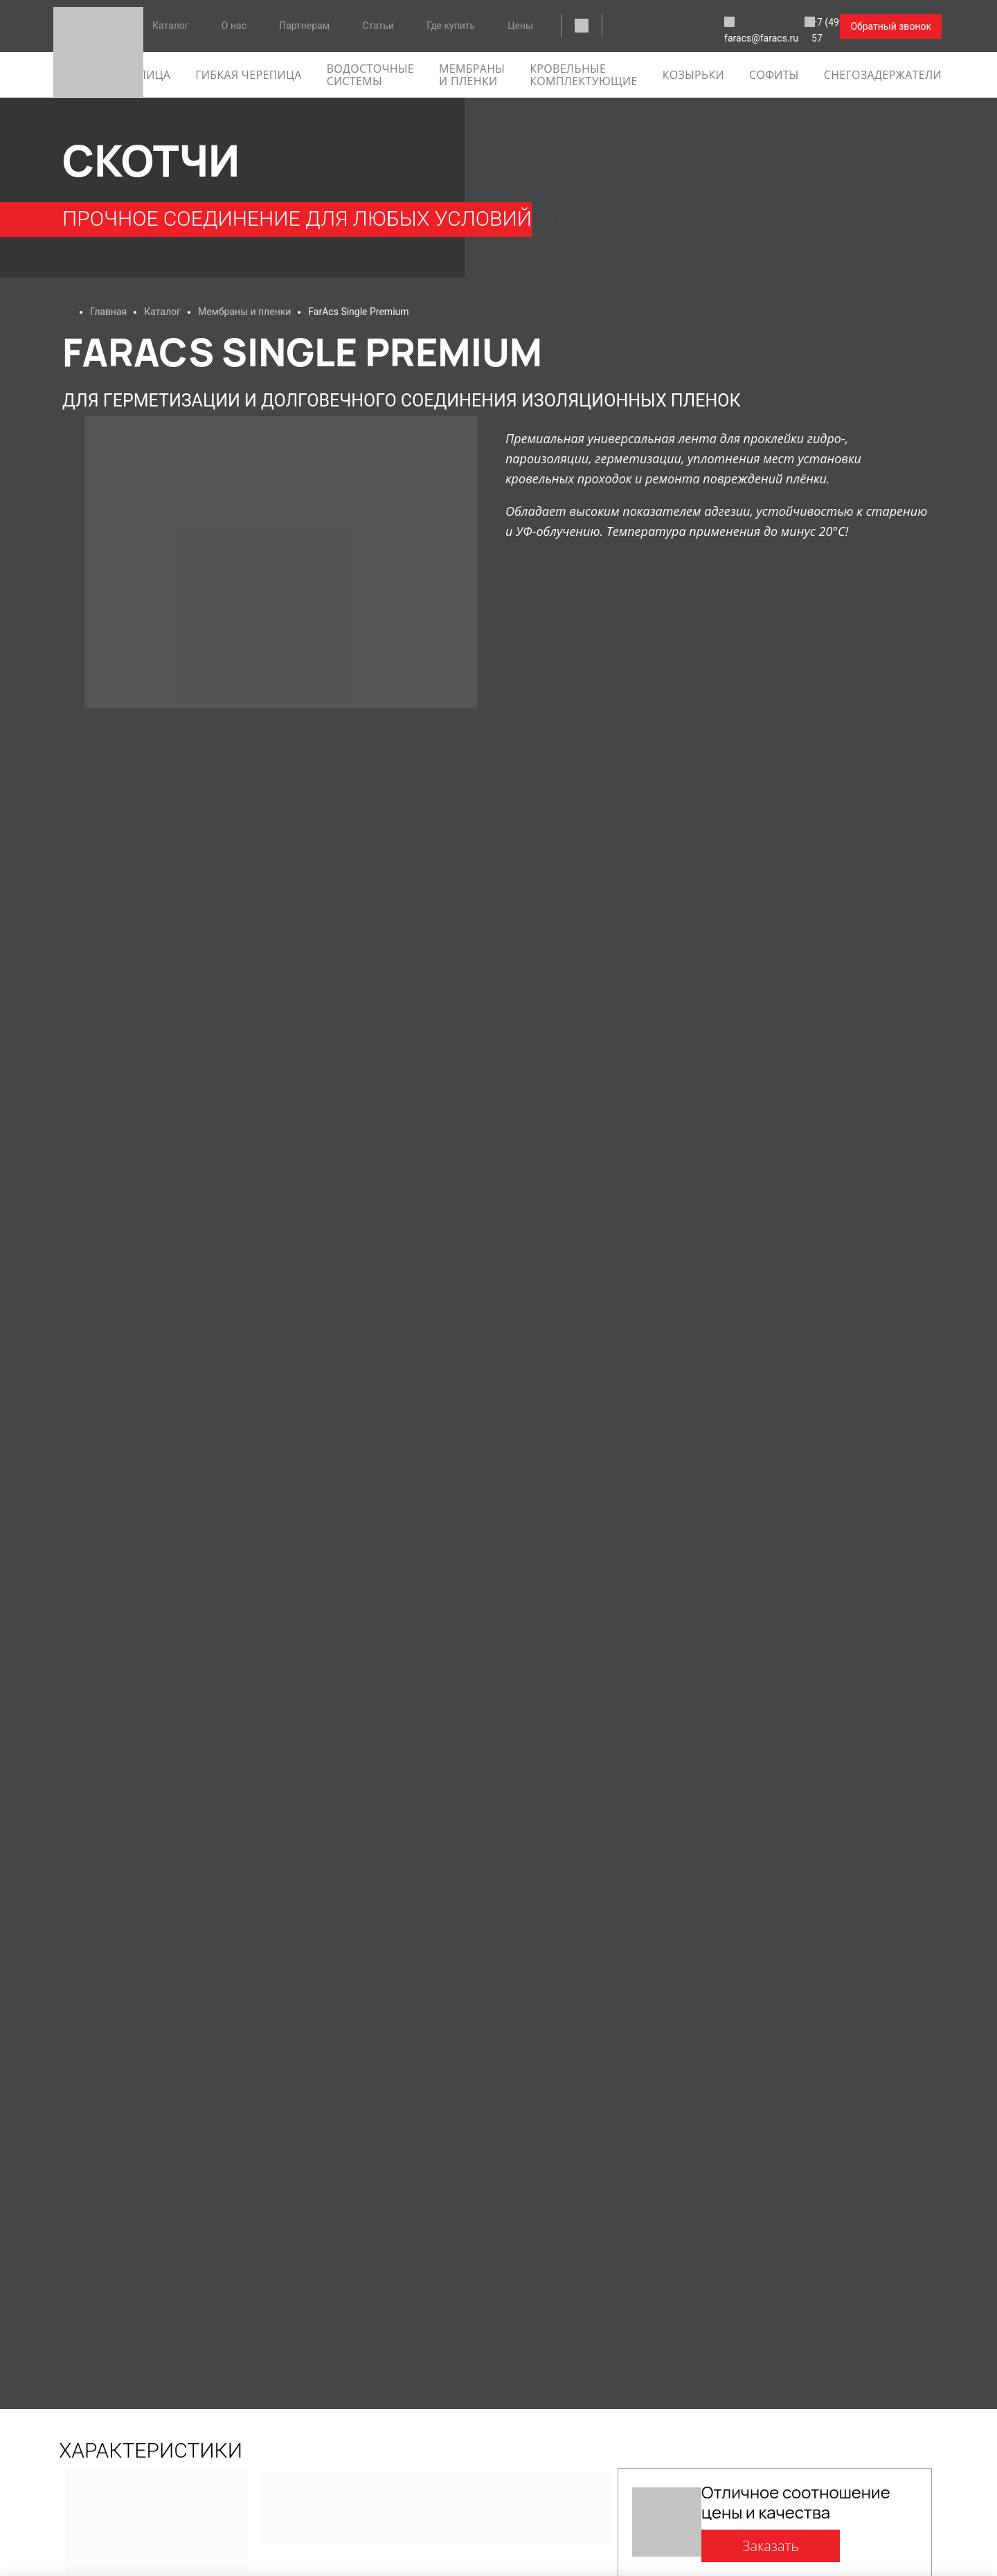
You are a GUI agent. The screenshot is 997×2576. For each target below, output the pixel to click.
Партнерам (304, 25)
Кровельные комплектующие (583, 75)
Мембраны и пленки (472, 75)
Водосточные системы (370, 75)
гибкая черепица (248, 74)
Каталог (170, 25)
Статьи (378, 25)
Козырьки (693, 74)
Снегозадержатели (883, 74)
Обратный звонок (890, 26)
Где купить (450, 25)
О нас (234, 25)
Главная (108, 311)
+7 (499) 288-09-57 (774, 27)
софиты (774, 74)
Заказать (770, 2546)
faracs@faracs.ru (659, 27)
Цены (520, 25)
